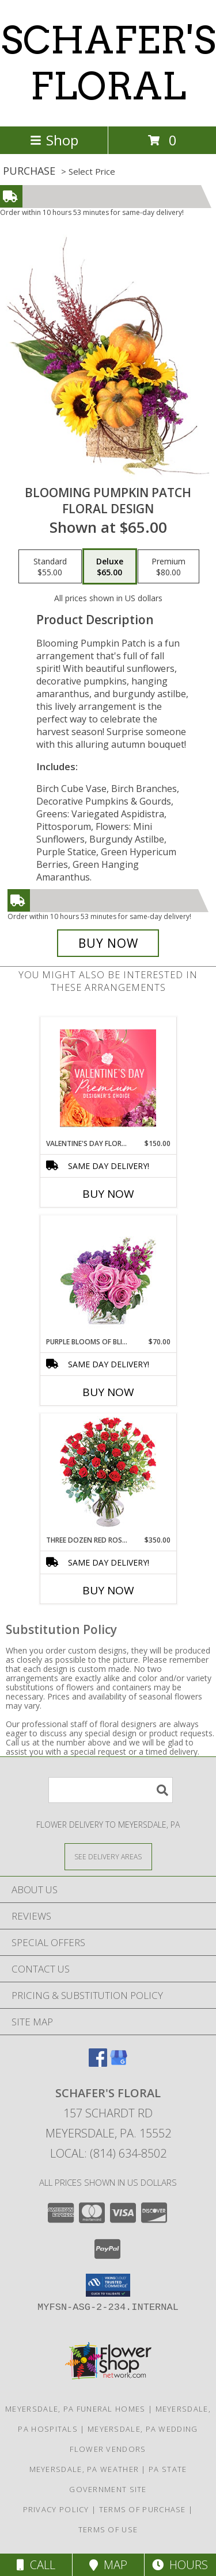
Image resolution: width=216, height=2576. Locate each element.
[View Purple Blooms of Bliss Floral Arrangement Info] (108, 1276)
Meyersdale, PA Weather (84, 2469)
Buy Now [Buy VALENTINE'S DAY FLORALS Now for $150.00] (108, 1193)
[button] (108, 2285)
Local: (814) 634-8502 (108, 2153)
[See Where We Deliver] (108, 1856)
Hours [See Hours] (180, 2565)
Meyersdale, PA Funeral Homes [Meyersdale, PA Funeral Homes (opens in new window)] (75, 2409)
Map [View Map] (108, 2565)
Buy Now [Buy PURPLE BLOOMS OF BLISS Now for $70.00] (108, 1392)
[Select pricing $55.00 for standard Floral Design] (50, 566)
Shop (54, 139)
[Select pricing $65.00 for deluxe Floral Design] (109, 566)
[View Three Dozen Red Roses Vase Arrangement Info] (108, 1474)
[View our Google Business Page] (118, 2063)
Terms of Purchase (142, 2509)
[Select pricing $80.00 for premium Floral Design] (168, 566)
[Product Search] (110, 1790)
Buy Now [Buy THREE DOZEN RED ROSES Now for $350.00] (108, 1590)
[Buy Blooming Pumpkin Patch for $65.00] (108, 943)
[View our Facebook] (98, 2063)
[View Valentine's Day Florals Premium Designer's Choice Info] (108, 1078)
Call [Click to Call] (36, 2565)
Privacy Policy (56, 2509)
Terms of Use (108, 2529)
